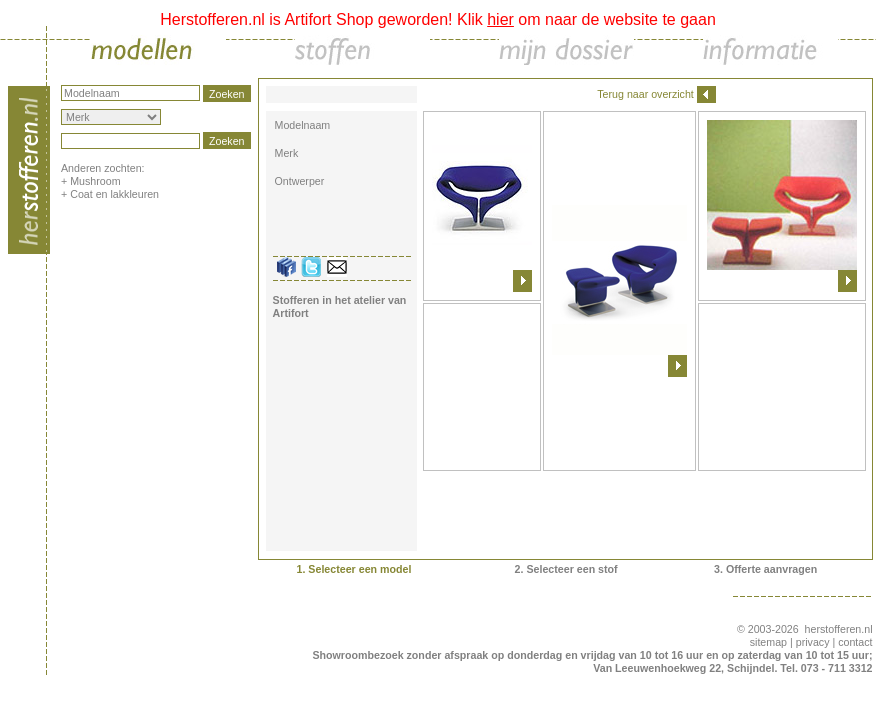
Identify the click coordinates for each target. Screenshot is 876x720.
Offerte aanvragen (771, 569)
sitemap (768, 642)
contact (855, 642)
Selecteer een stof (571, 569)
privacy (813, 642)
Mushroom (95, 181)
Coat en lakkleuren (114, 194)
